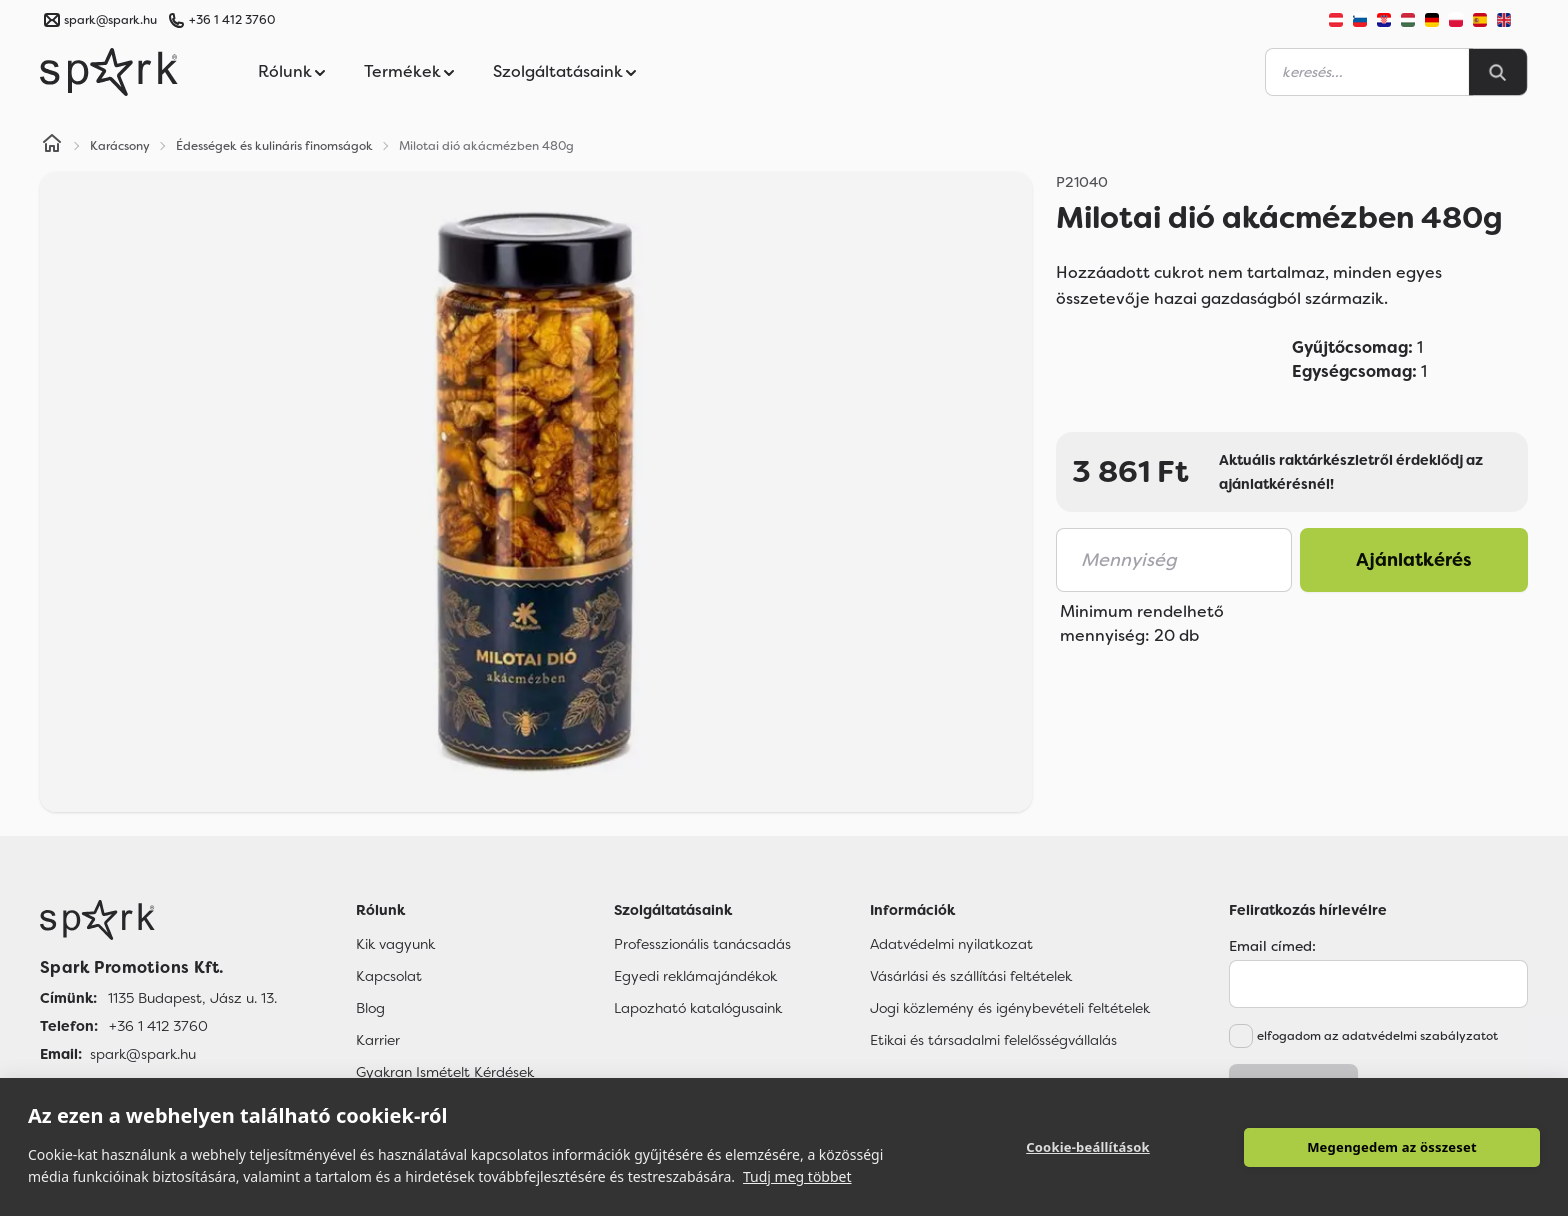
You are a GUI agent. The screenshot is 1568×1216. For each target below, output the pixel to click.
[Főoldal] (158, 920)
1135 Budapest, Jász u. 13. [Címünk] (192, 998)
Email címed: (1272, 946)
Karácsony (120, 146)
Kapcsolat (389, 976)
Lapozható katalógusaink (698, 1008)
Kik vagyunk (395, 944)
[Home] (52, 146)
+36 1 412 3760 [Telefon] (158, 1026)
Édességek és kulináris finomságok (274, 146)
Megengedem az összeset (1392, 1147)
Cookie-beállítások (1088, 1147)
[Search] (1498, 72)
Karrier (378, 1040)
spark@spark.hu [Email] (143, 1054)
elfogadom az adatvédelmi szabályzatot (1377, 1036)
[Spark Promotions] (109, 72)
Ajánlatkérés (1414, 560)
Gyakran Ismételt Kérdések (445, 1072)
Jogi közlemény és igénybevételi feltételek (1010, 1008)
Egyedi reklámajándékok (695, 976)
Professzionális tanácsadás (702, 944)
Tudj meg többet (797, 1176)
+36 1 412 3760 (232, 20)
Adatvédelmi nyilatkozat (951, 944)
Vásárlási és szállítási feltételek (971, 976)
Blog (370, 1008)
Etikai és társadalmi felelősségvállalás (993, 1040)
